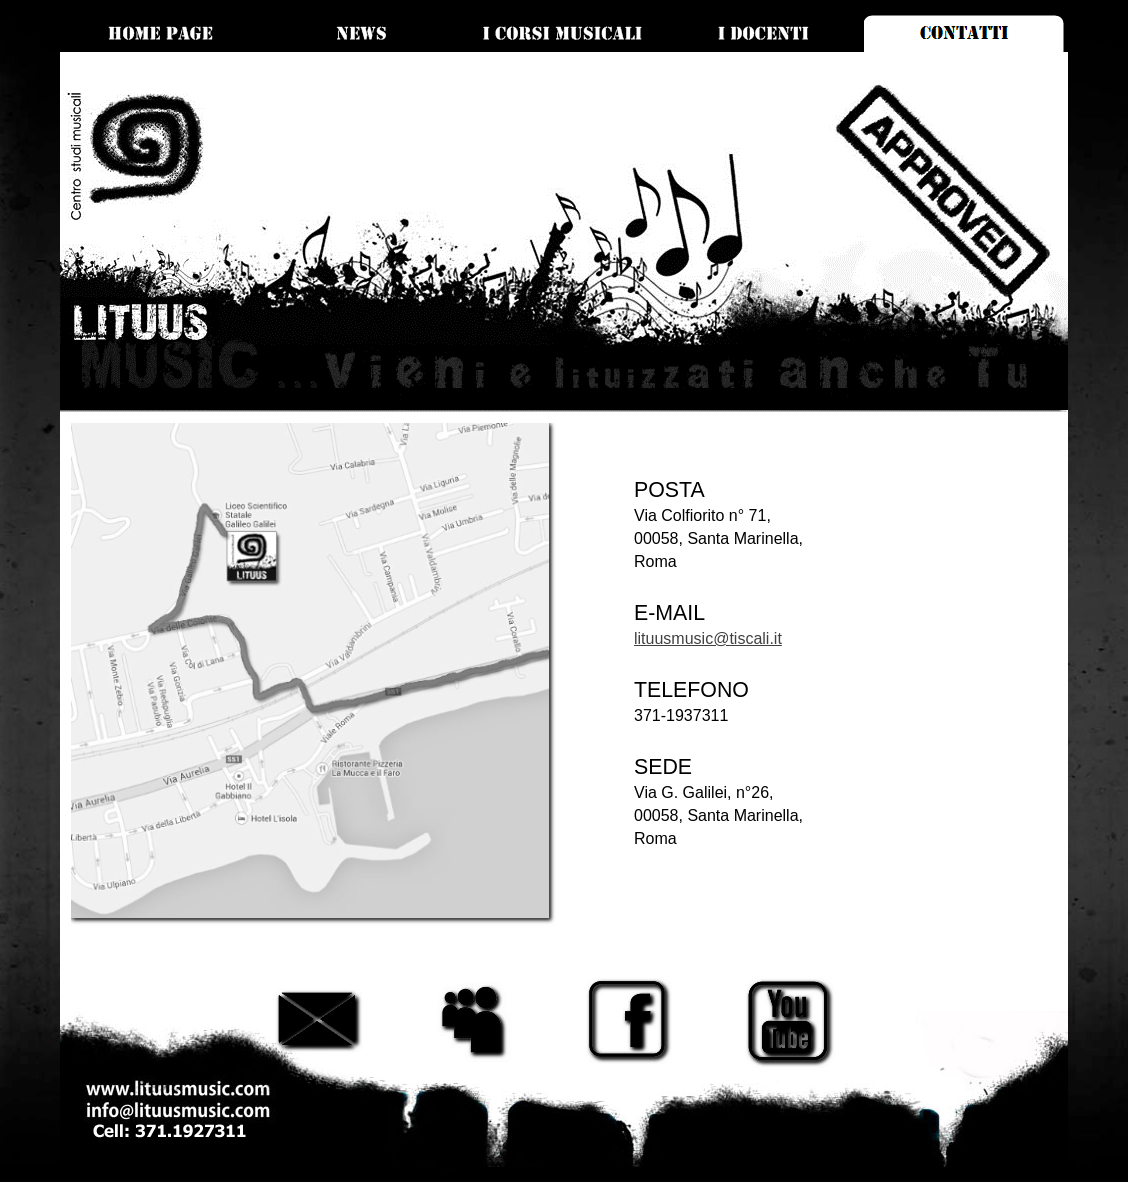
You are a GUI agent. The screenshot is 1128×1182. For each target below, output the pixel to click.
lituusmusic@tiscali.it (708, 638)
